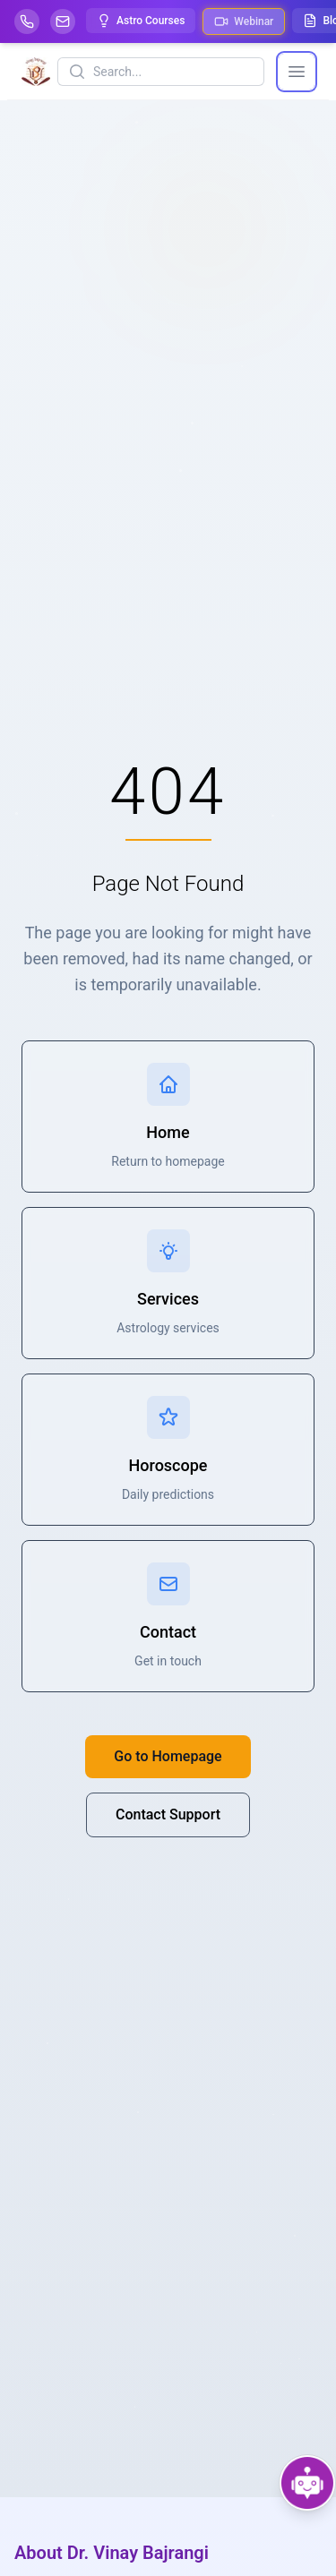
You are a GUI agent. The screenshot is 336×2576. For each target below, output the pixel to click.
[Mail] (62, 21)
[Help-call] (26, 21)
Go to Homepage (167, 1756)
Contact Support (168, 1814)
